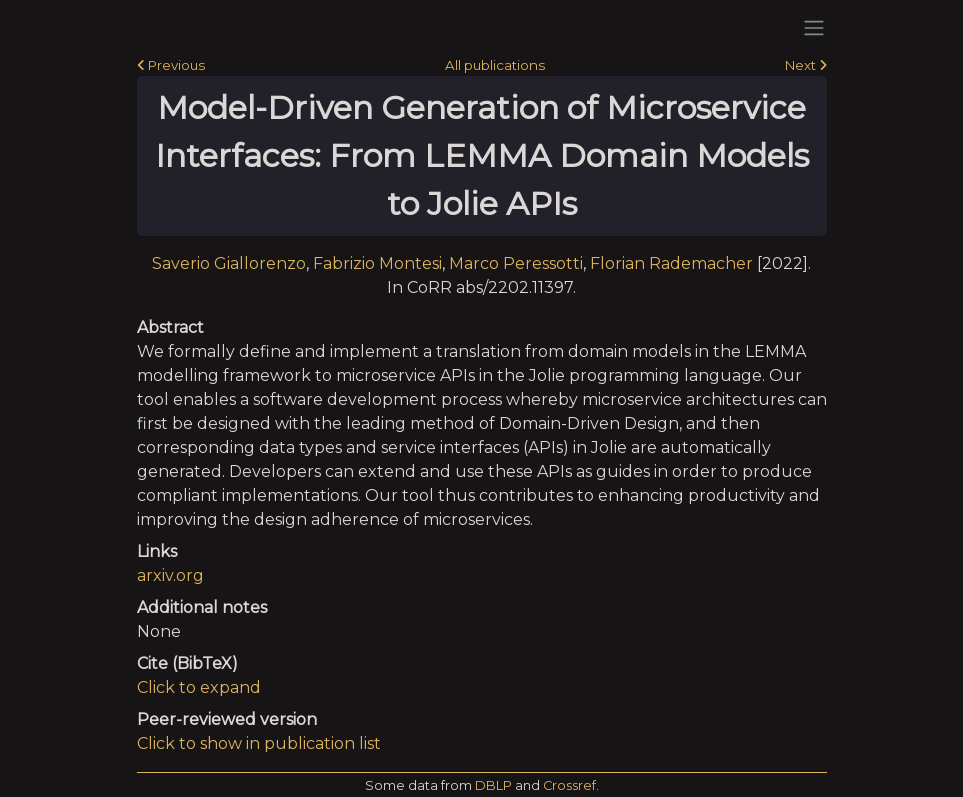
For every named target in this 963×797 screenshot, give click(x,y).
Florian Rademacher (671, 263)
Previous (171, 65)
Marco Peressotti (516, 263)
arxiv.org (170, 575)
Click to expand (199, 687)
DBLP (493, 785)
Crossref (569, 785)
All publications (495, 65)
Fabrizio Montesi (377, 263)
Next (806, 65)
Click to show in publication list (259, 743)
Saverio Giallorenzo (229, 263)
